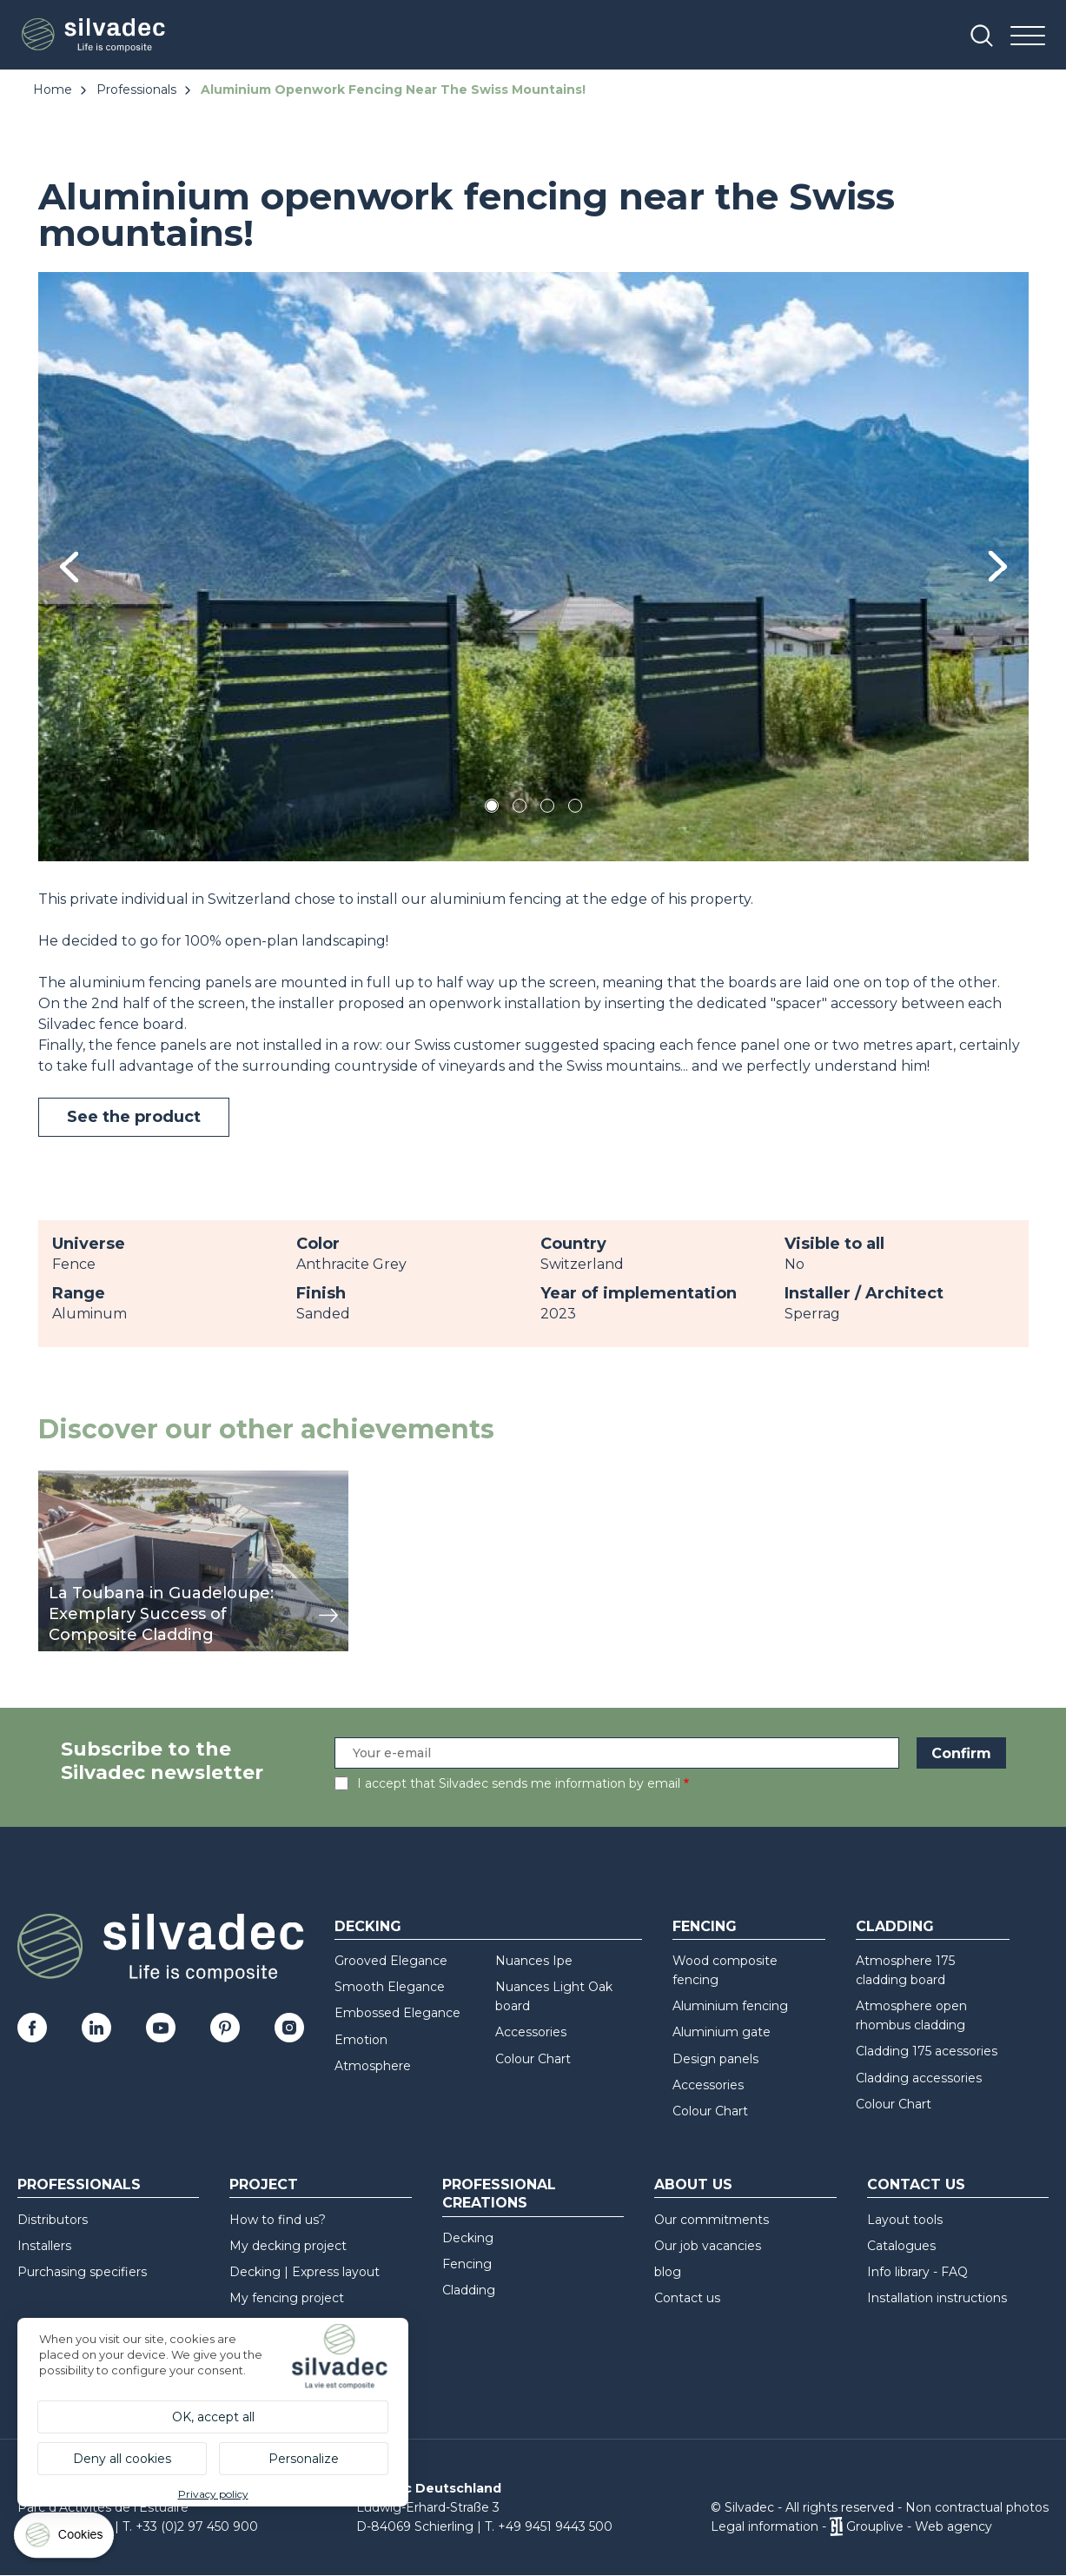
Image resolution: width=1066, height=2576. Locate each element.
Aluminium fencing (730, 2006)
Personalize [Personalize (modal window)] (303, 2458)
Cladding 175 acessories (926, 2051)
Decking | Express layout (304, 2272)
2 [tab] (519, 808)
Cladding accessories (919, 2078)
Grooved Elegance (390, 1961)
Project (263, 2184)
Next (998, 566)
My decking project (288, 2246)
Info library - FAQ (917, 2272)
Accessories (530, 2032)
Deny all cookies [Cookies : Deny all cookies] (122, 2458)
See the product (134, 1116)
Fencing (704, 1926)
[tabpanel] (533, 566)
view (54, 1479)
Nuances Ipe (534, 1961)
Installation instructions (937, 2298)
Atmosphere (372, 2066)
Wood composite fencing (725, 1970)
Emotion (360, 2040)
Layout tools (905, 2219)
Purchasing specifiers (82, 2272)
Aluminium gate (721, 2032)
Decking (367, 1926)
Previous (69, 567)
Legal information (764, 2526)
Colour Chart (533, 2059)
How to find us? (277, 2219)
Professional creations (499, 2193)
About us (693, 2184)
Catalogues (901, 2246)
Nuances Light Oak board (553, 1996)
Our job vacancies (707, 2246)
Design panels (715, 2059)
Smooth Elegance (389, 1987)
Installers (44, 2246)
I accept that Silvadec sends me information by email (518, 1783)
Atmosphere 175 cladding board (905, 1970)
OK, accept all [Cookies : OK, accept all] (213, 2417)
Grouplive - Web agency (919, 2526)
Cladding (895, 1926)
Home (52, 89)
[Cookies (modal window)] (65, 2539)
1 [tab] (491, 808)
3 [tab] (547, 808)
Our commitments (711, 2219)
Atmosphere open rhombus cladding (911, 2015)
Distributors (52, 2219)
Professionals (136, 89)
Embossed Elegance (397, 2013)
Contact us (687, 2298)
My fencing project (286, 2298)
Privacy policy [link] (213, 2493)
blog (667, 2272)
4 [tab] (575, 808)
